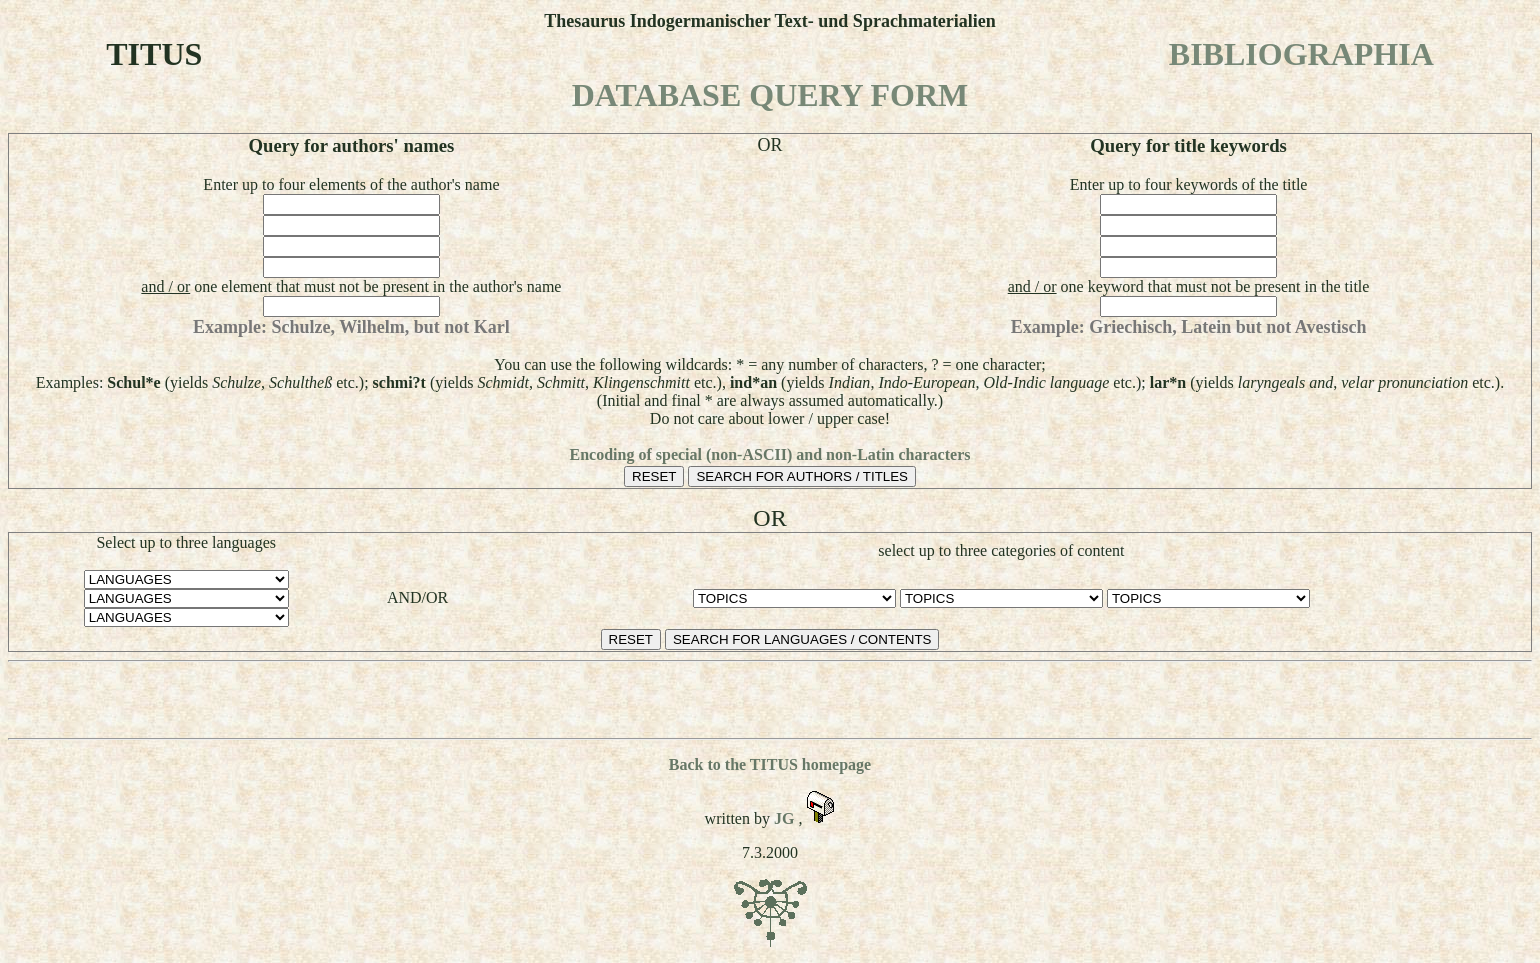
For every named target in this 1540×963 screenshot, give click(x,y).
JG (786, 818)
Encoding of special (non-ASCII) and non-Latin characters (770, 454)
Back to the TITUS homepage (770, 764)
